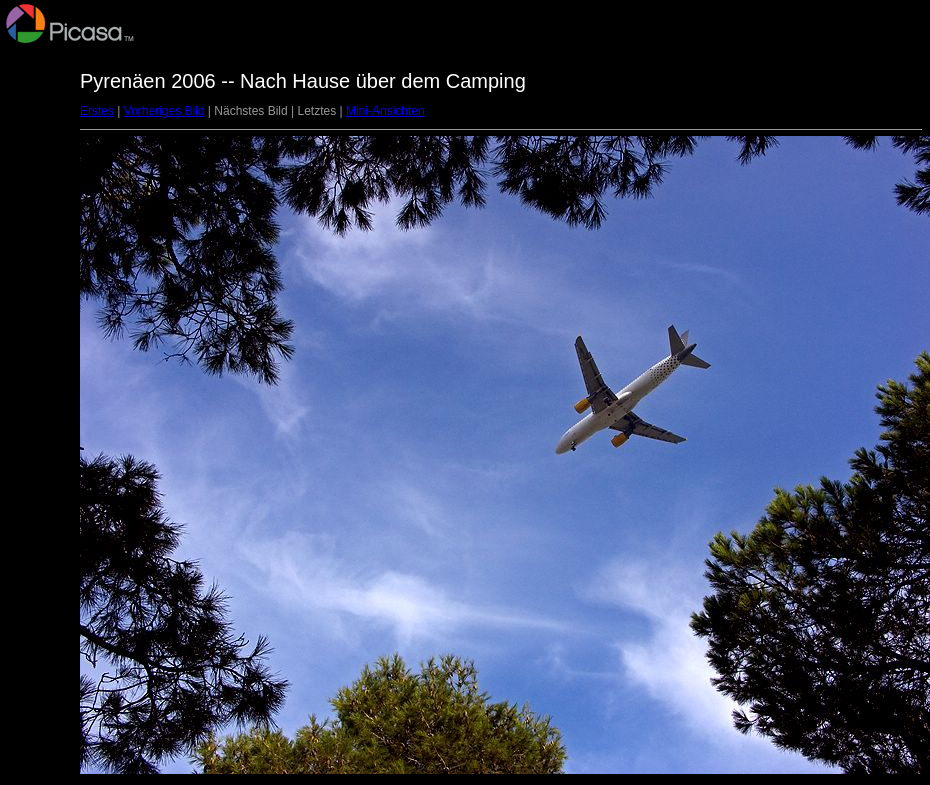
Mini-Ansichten (385, 111)
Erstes (97, 111)
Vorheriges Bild (164, 111)
